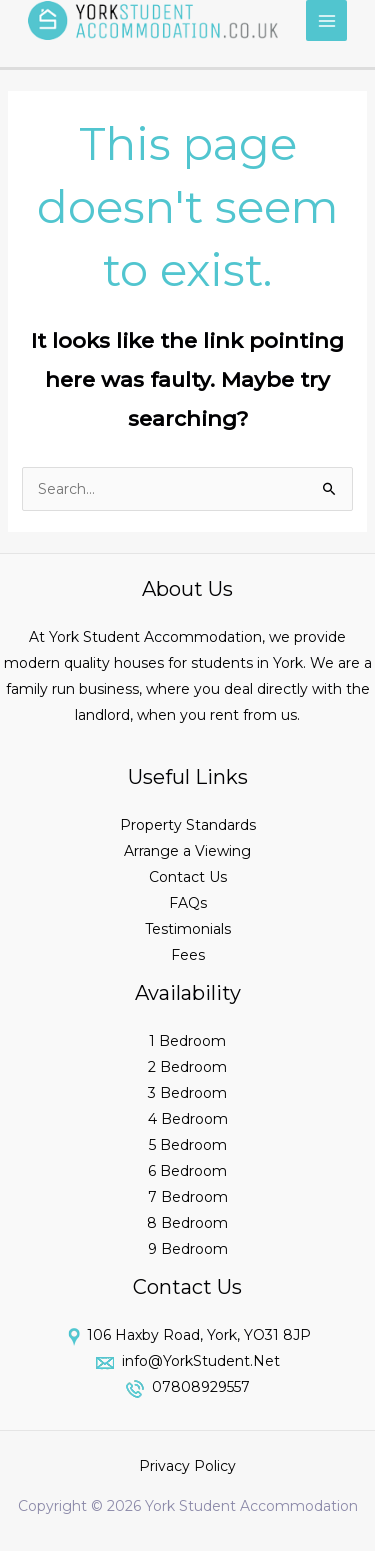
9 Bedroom (188, 1249)
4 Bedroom (188, 1119)
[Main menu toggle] (326, 20)
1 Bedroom (187, 1041)
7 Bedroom (188, 1197)
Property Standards (188, 825)
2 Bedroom (187, 1067)
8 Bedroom (187, 1223)
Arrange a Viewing (187, 851)
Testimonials (188, 929)
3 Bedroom (187, 1093)
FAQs (188, 903)
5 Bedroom (188, 1145)
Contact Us (188, 877)
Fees (188, 955)
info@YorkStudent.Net (199, 1361)
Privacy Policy (187, 1466)
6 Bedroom (187, 1171)
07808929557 (199, 1387)
